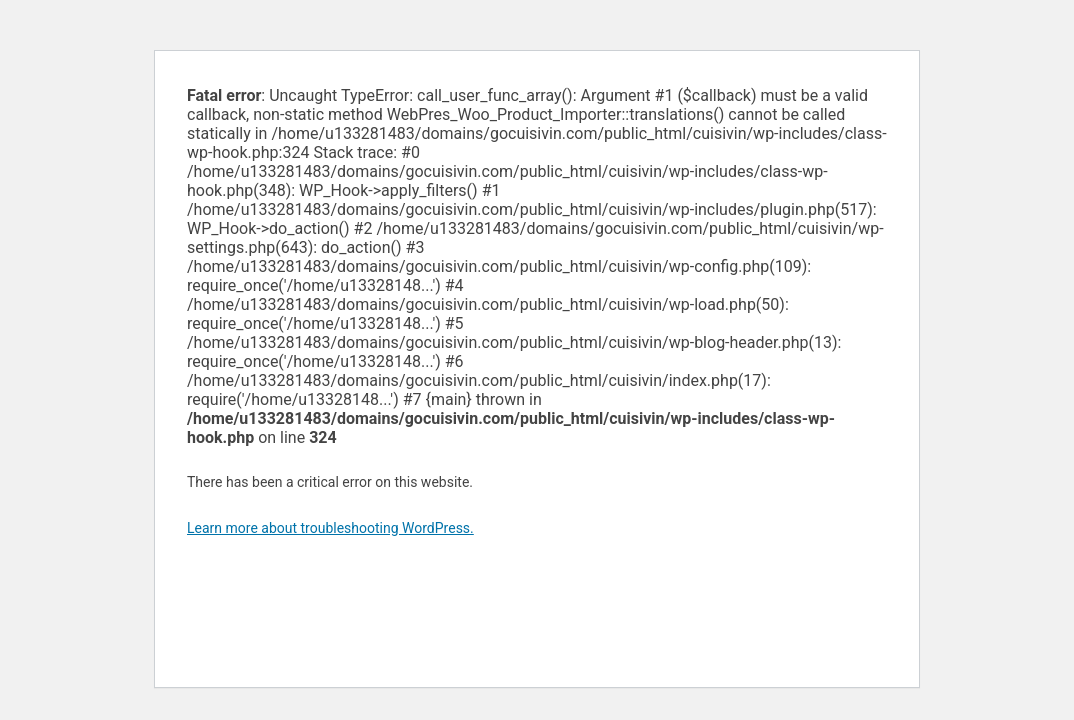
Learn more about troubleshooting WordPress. (330, 528)
